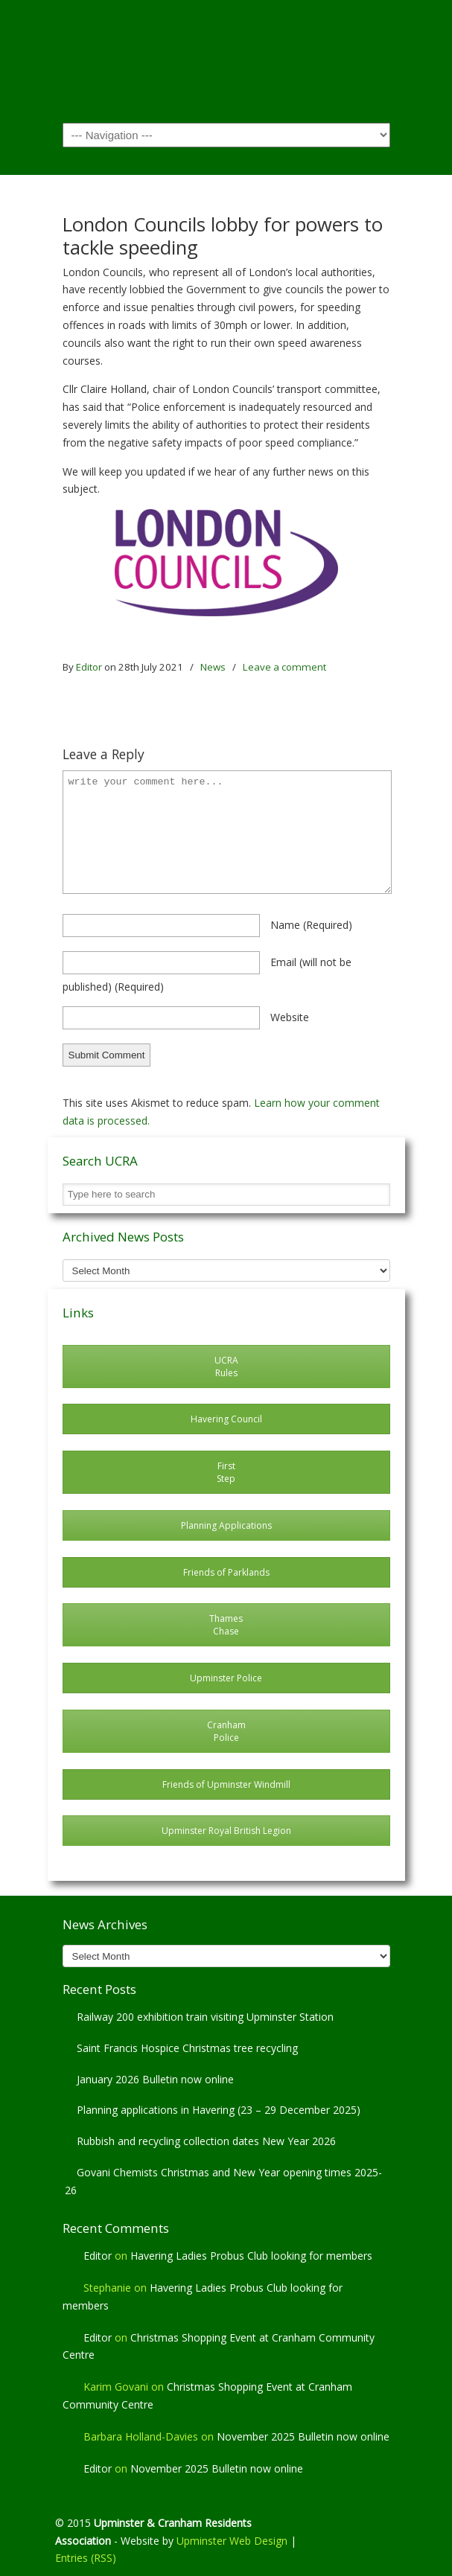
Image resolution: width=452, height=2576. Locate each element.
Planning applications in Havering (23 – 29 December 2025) (218, 2110)
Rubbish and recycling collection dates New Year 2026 (206, 2141)
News (213, 667)
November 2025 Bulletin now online (303, 2436)
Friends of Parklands (226, 1572)
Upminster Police (226, 1678)
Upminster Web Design (231, 2541)
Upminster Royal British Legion (226, 1830)
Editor (89, 667)
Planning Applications (226, 1525)
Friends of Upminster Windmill (226, 1784)
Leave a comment (284, 667)
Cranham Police (226, 1731)
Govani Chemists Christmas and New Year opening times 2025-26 (223, 2181)
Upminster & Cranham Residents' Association (226, 60)
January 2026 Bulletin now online (155, 2079)
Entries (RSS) (85, 2558)
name (311, 925)
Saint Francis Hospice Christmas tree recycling (187, 2048)
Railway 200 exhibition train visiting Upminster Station (205, 2017)
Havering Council (226, 1419)
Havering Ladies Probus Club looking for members (251, 2256)
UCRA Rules (226, 1366)
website (289, 1017)
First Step (226, 1472)
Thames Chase (226, 1624)
